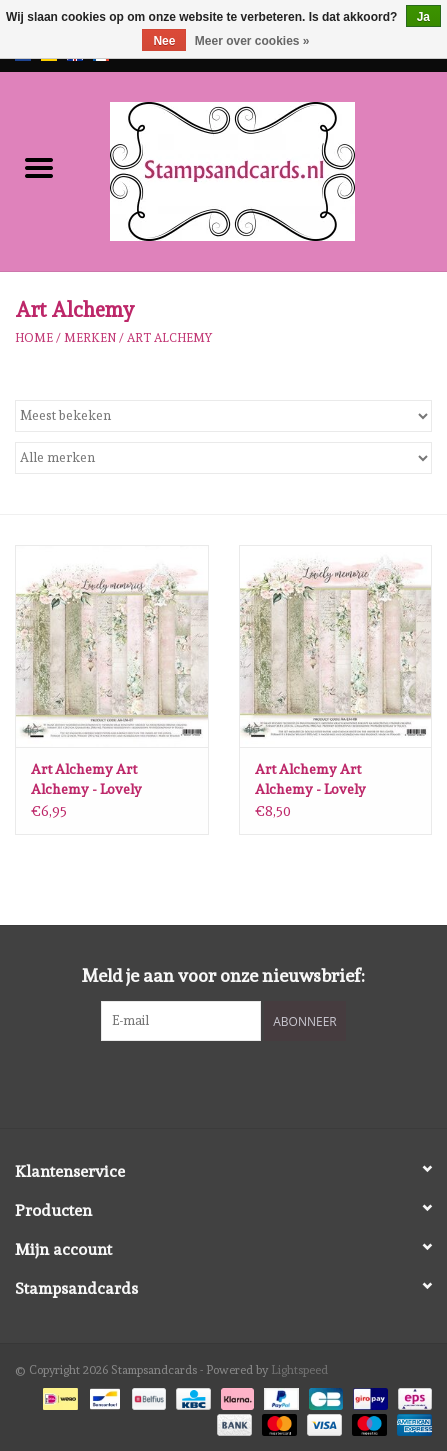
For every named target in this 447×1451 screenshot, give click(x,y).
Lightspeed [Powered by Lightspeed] (299, 1370)
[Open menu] (39, 167)
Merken (90, 338)
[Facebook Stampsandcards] (206, 1082)
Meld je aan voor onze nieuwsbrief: (223, 975)
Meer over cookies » (252, 41)
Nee (164, 41)
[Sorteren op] (223, 416)
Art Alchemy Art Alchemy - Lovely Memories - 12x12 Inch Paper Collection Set (101, 780)
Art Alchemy (169, 338)
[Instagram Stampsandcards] (241, 1082)
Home (34, 338)
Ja (423, 17)
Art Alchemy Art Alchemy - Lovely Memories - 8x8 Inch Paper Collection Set (320, 780)
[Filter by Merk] (223, 458)
